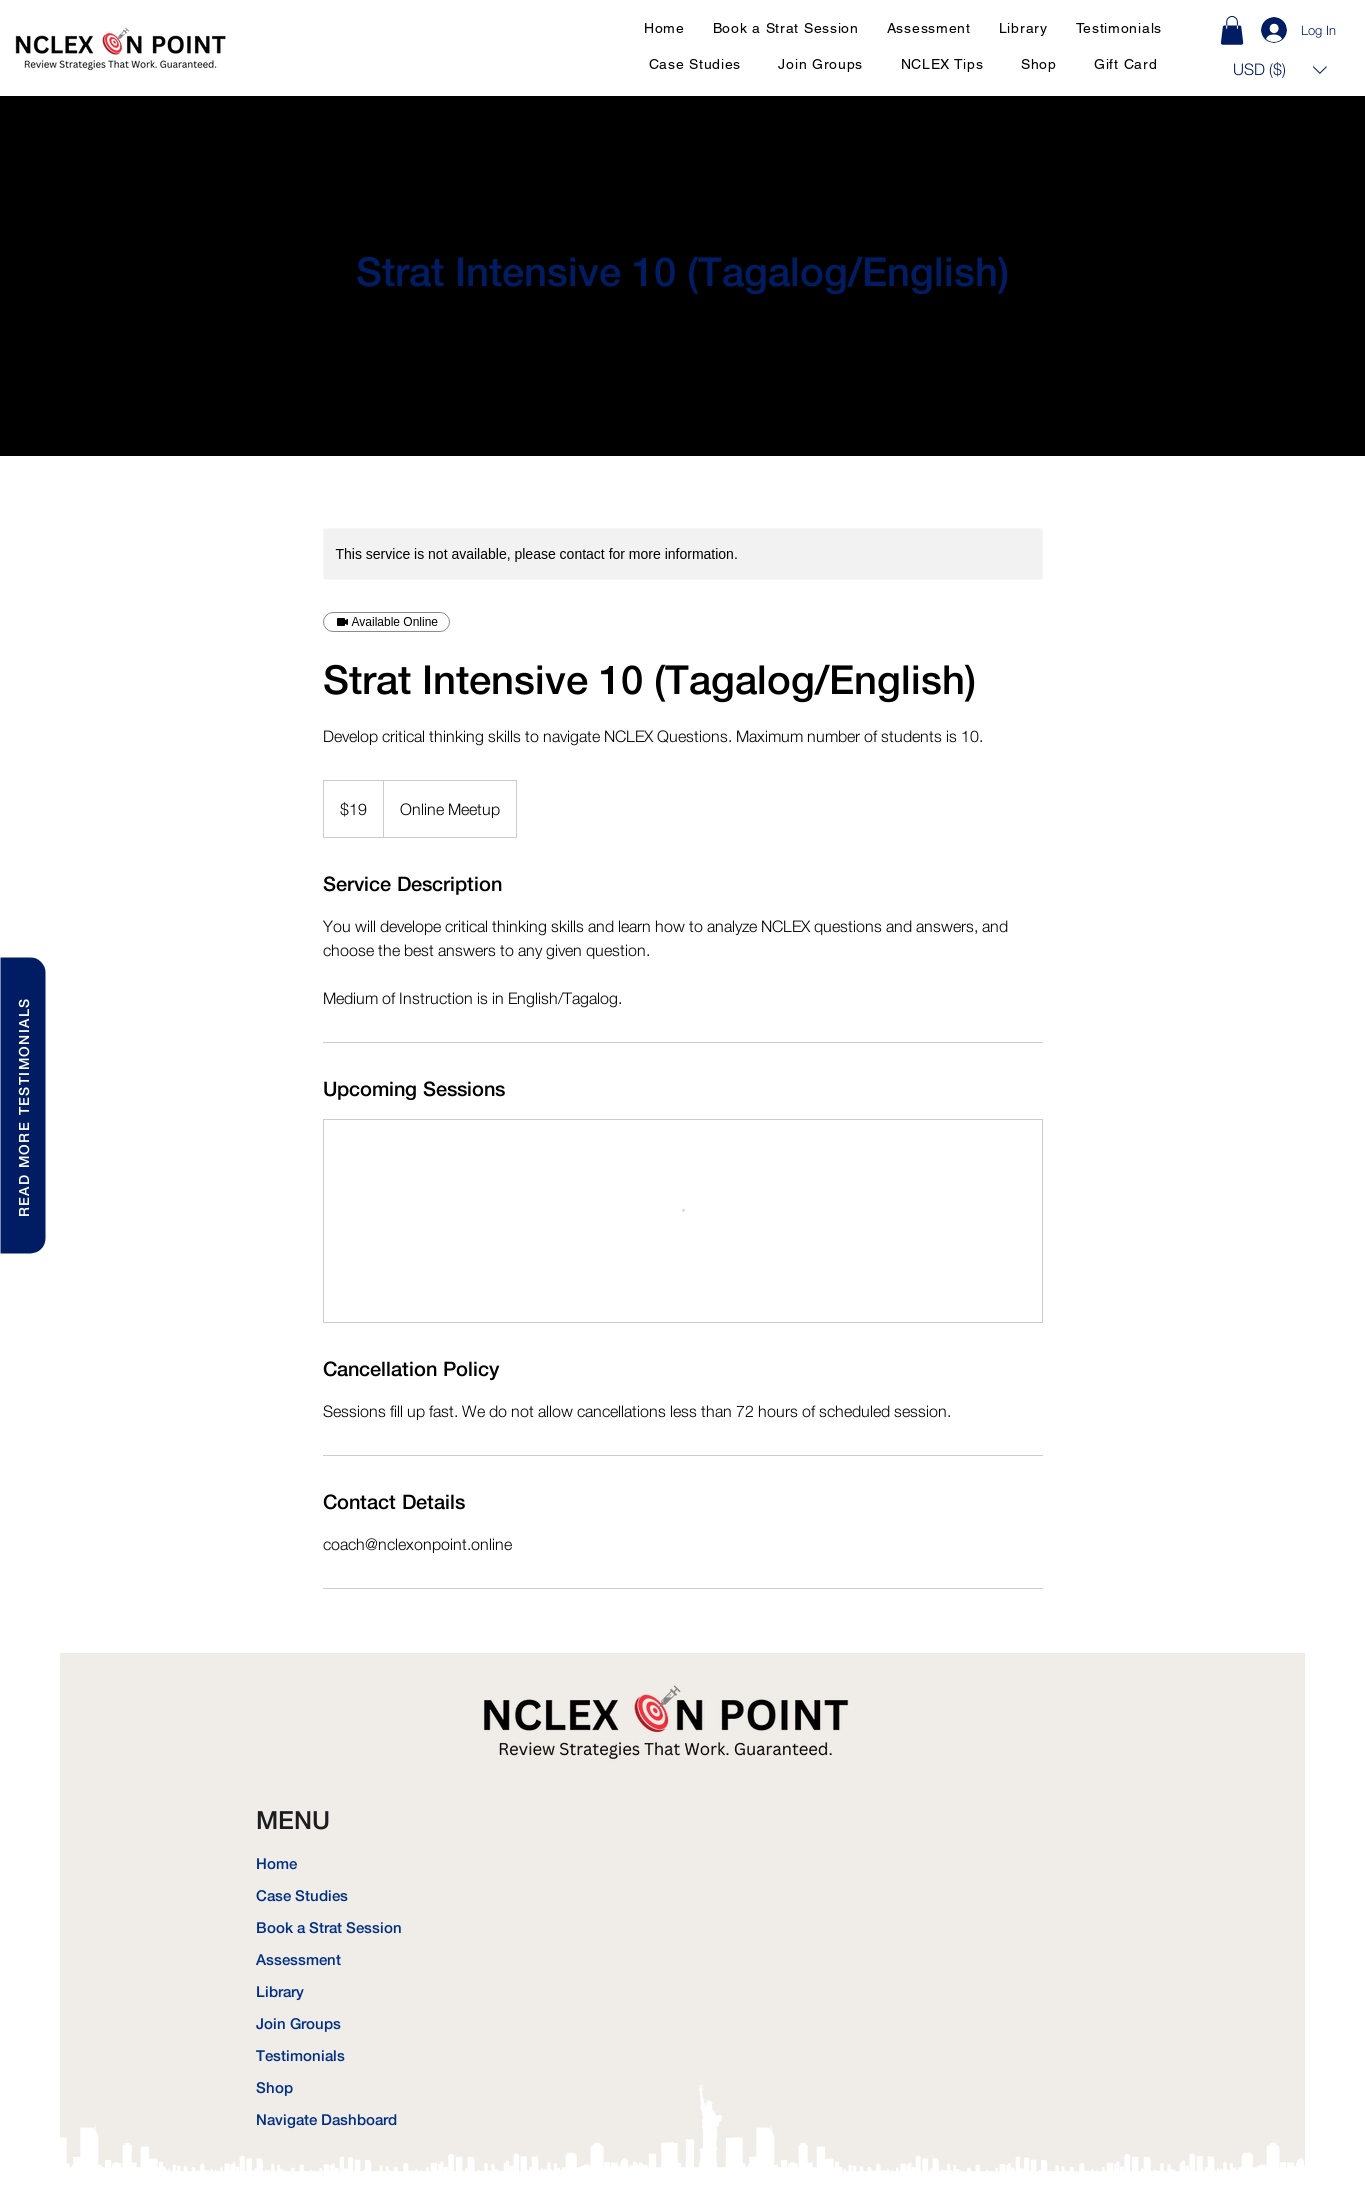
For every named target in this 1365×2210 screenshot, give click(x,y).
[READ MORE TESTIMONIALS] (22, 1105)
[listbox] (1280, 70)
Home (276, 1863)
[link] (1232, 30)
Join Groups (298, 2023)
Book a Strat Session (326, 1927)
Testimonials (300, 2055)
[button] (1280, 70)
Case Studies (302, 1895)
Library (280, 1991)
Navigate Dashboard (326, 2119)
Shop (274, 2087)
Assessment (298, 1959)
